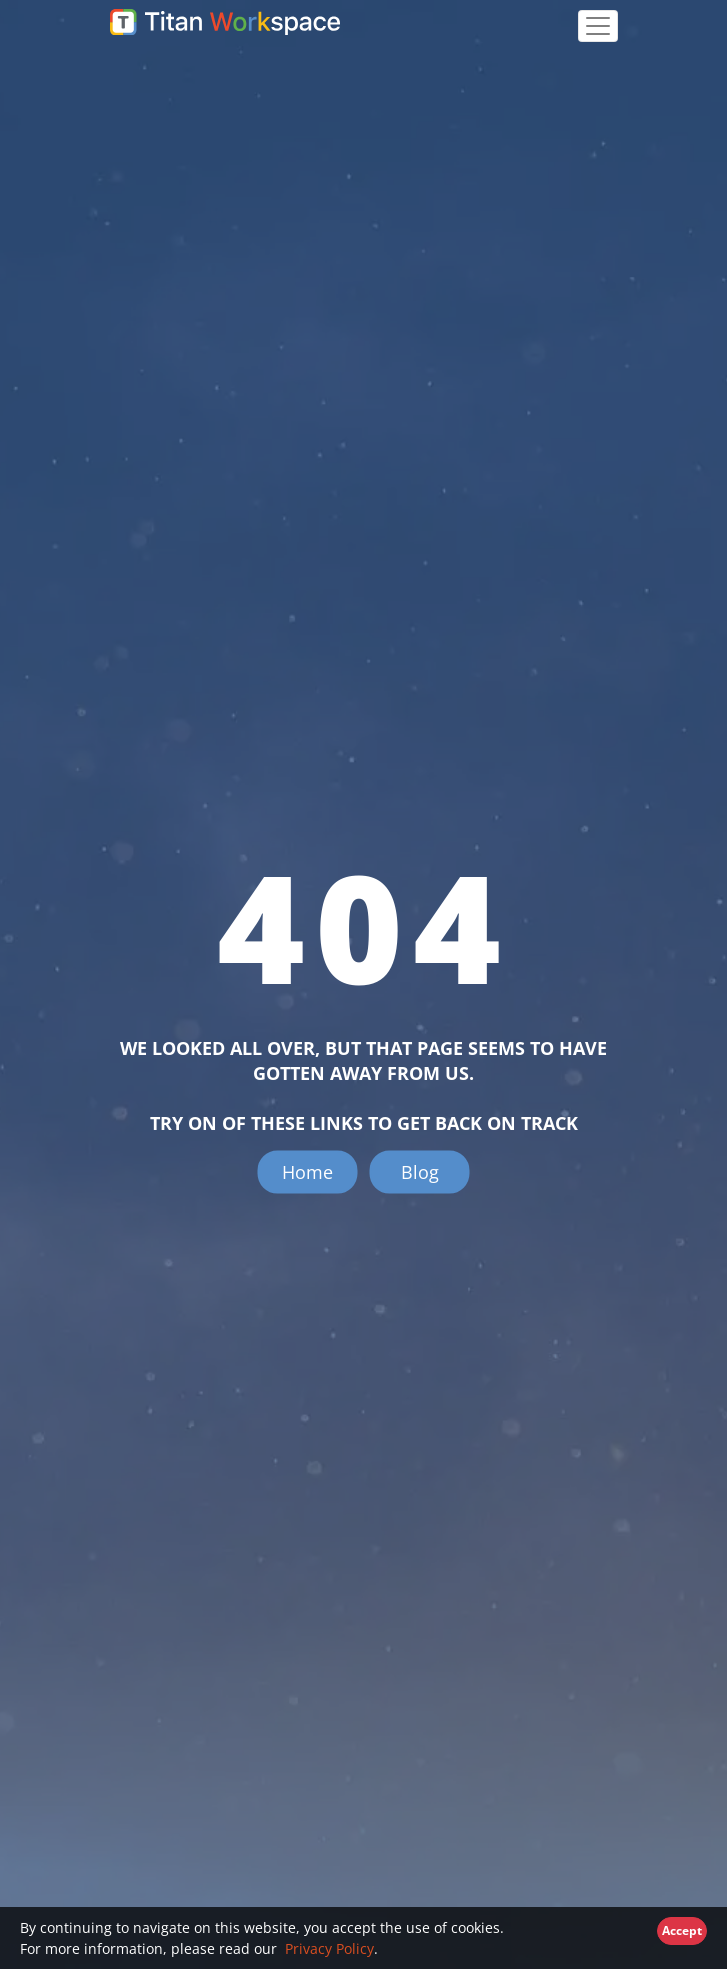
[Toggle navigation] (598, 26)
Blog (420, 1172)
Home (307, 1172)
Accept (682, 1930)
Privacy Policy (327, 1948)
